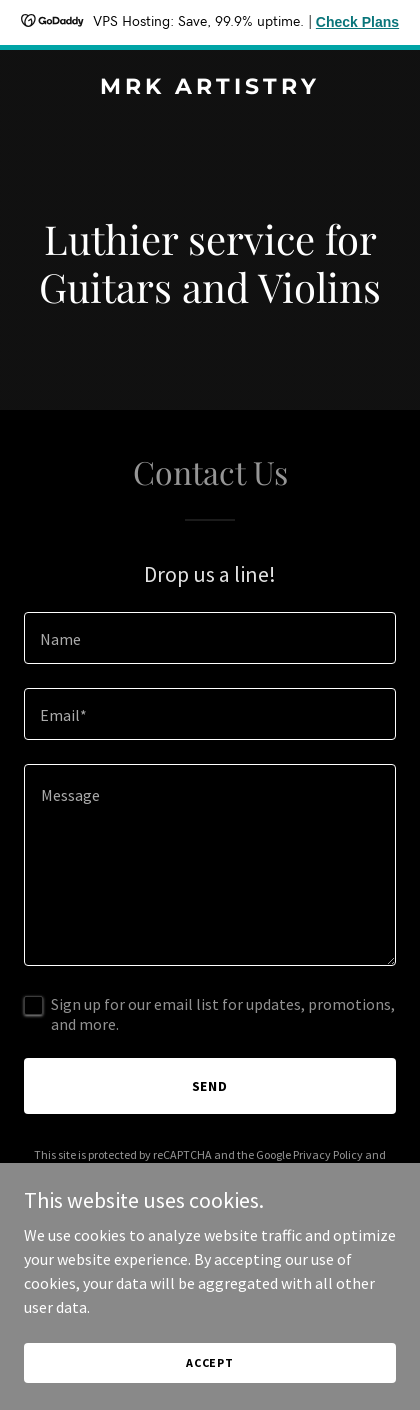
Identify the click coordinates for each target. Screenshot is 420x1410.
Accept (210, 1389)
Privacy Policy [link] (328, 1154)
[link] (210, 88)
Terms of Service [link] (194, 1172)
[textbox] (210, 638)
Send (210, 1086)
